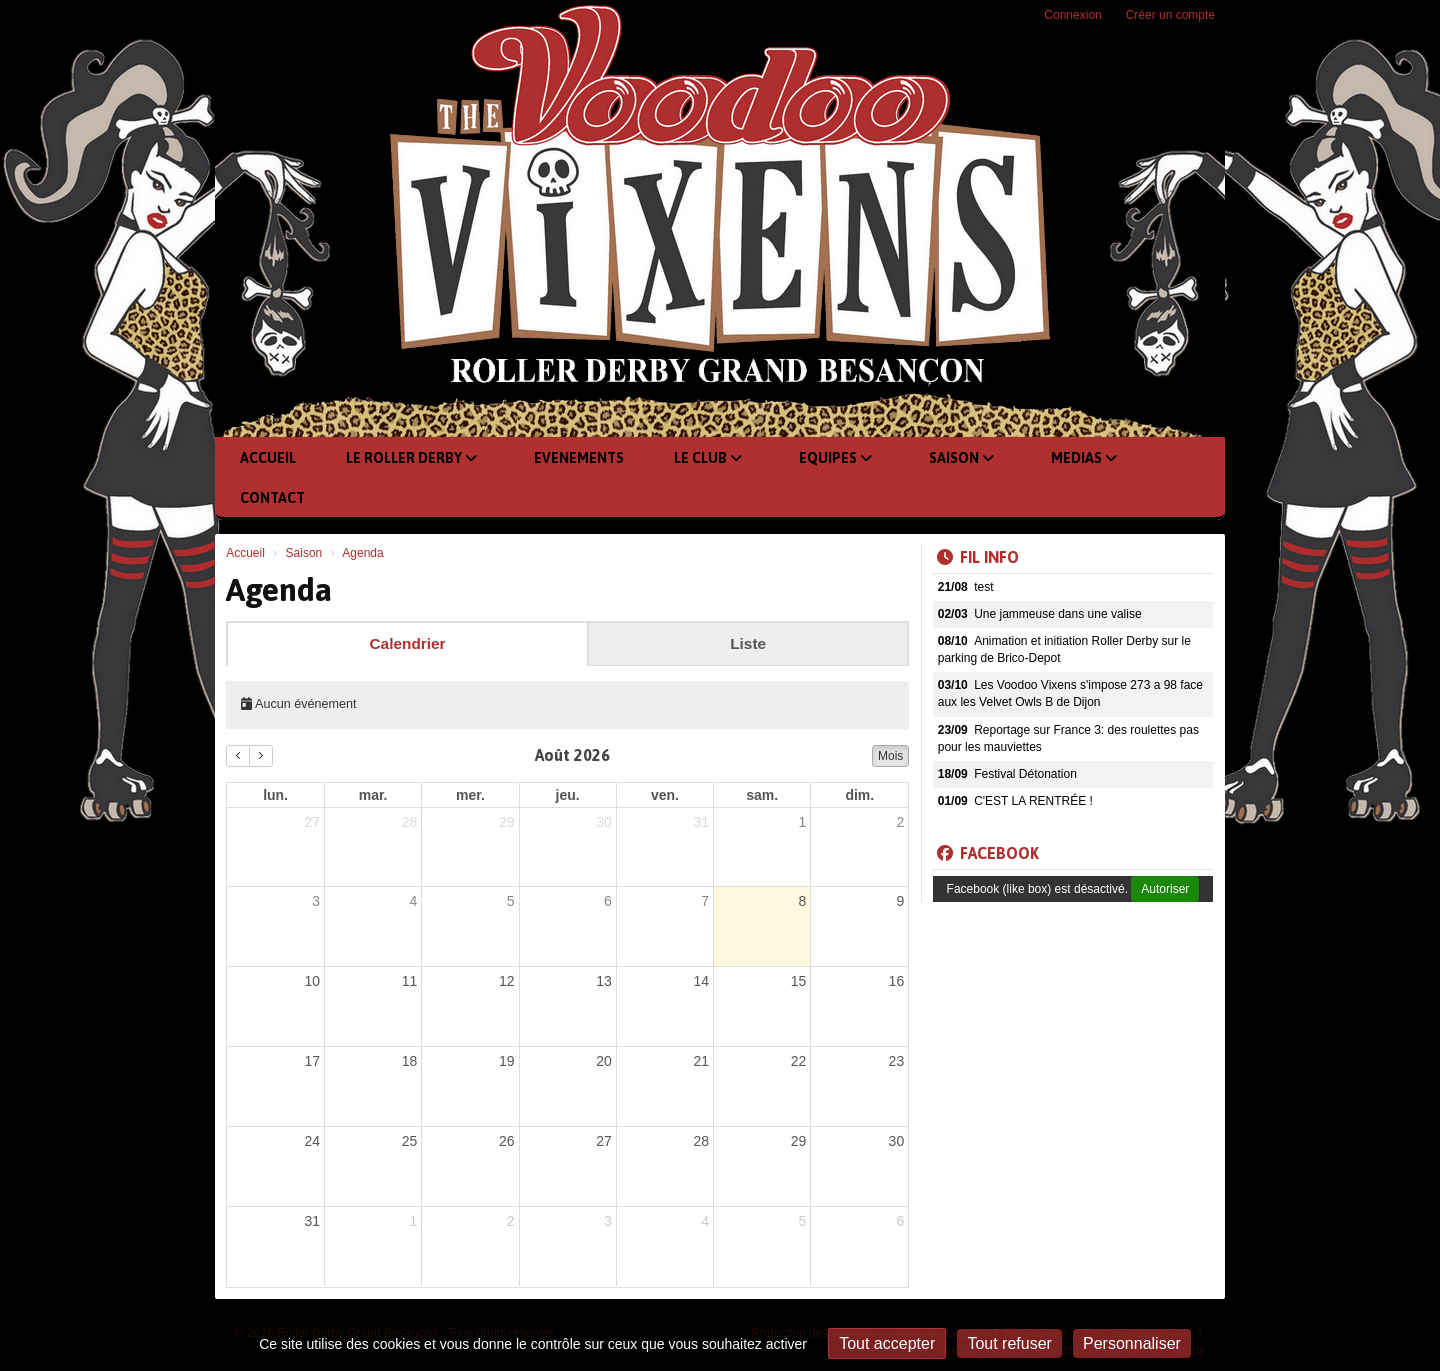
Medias (1084, 458)
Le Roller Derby (411, 458)
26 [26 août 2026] (507, 1141)
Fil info (978, 557)
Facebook (988, 853)
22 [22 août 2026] (799, 1061)
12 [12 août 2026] (507, 981)
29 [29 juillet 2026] (507, 822)
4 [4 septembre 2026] (705, 1221)
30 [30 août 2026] (897, 1141)
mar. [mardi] (373, 795)
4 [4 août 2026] (413, 901)
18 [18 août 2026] (410, 1061)
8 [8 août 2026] (803, 901)
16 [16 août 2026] (897, 981)
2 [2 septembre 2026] (511, 1221)
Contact (272, 498)
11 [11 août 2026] (410, 981)
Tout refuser (1009, 1343)
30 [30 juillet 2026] (604, 822)
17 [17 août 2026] (312, 1061)
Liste (748, 643)
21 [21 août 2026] (702, 1061)
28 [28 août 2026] (702, 1141)
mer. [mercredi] (470, 795)
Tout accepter (887, 1343)
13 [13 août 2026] (604, 981)
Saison (961, 458)
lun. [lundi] (275, 795)
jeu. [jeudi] (568, 795)
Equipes (835, 458)
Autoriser (1165, 889)
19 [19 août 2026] (507, 1061)
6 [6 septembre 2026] (900, 1221)
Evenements (579, 458)
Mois (890, 756)
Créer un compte (1170, 15)
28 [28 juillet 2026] (410, 822)
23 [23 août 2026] (897, 1061)
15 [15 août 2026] (799, 981)
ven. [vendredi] (665, 795)
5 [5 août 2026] (511, 901)
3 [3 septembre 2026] (608, 1221)
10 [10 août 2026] (312, 981)
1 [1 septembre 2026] (413, 1221)
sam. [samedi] (762, 795)
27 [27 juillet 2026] (312, 822)
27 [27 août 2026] (604, 1141)
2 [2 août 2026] (900, 822)
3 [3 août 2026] (316, 901)
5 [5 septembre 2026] (803, 1221)
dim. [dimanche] (859, 795)
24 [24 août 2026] (312, 1141)
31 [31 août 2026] (312, 1221)
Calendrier (407, 643)
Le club (708, 458)
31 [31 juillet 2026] (702, 822)
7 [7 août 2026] (705, 901)
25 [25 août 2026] (410, 1141)
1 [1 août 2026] (803, 822)
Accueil (268, 458)
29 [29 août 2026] (799, 1141)
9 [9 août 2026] (900, 901)
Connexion (1072, 15)
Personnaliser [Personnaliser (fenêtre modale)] (1132, 1343)
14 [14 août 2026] (702, 981)
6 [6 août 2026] (608, 901)
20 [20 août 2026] (604, 1061)
